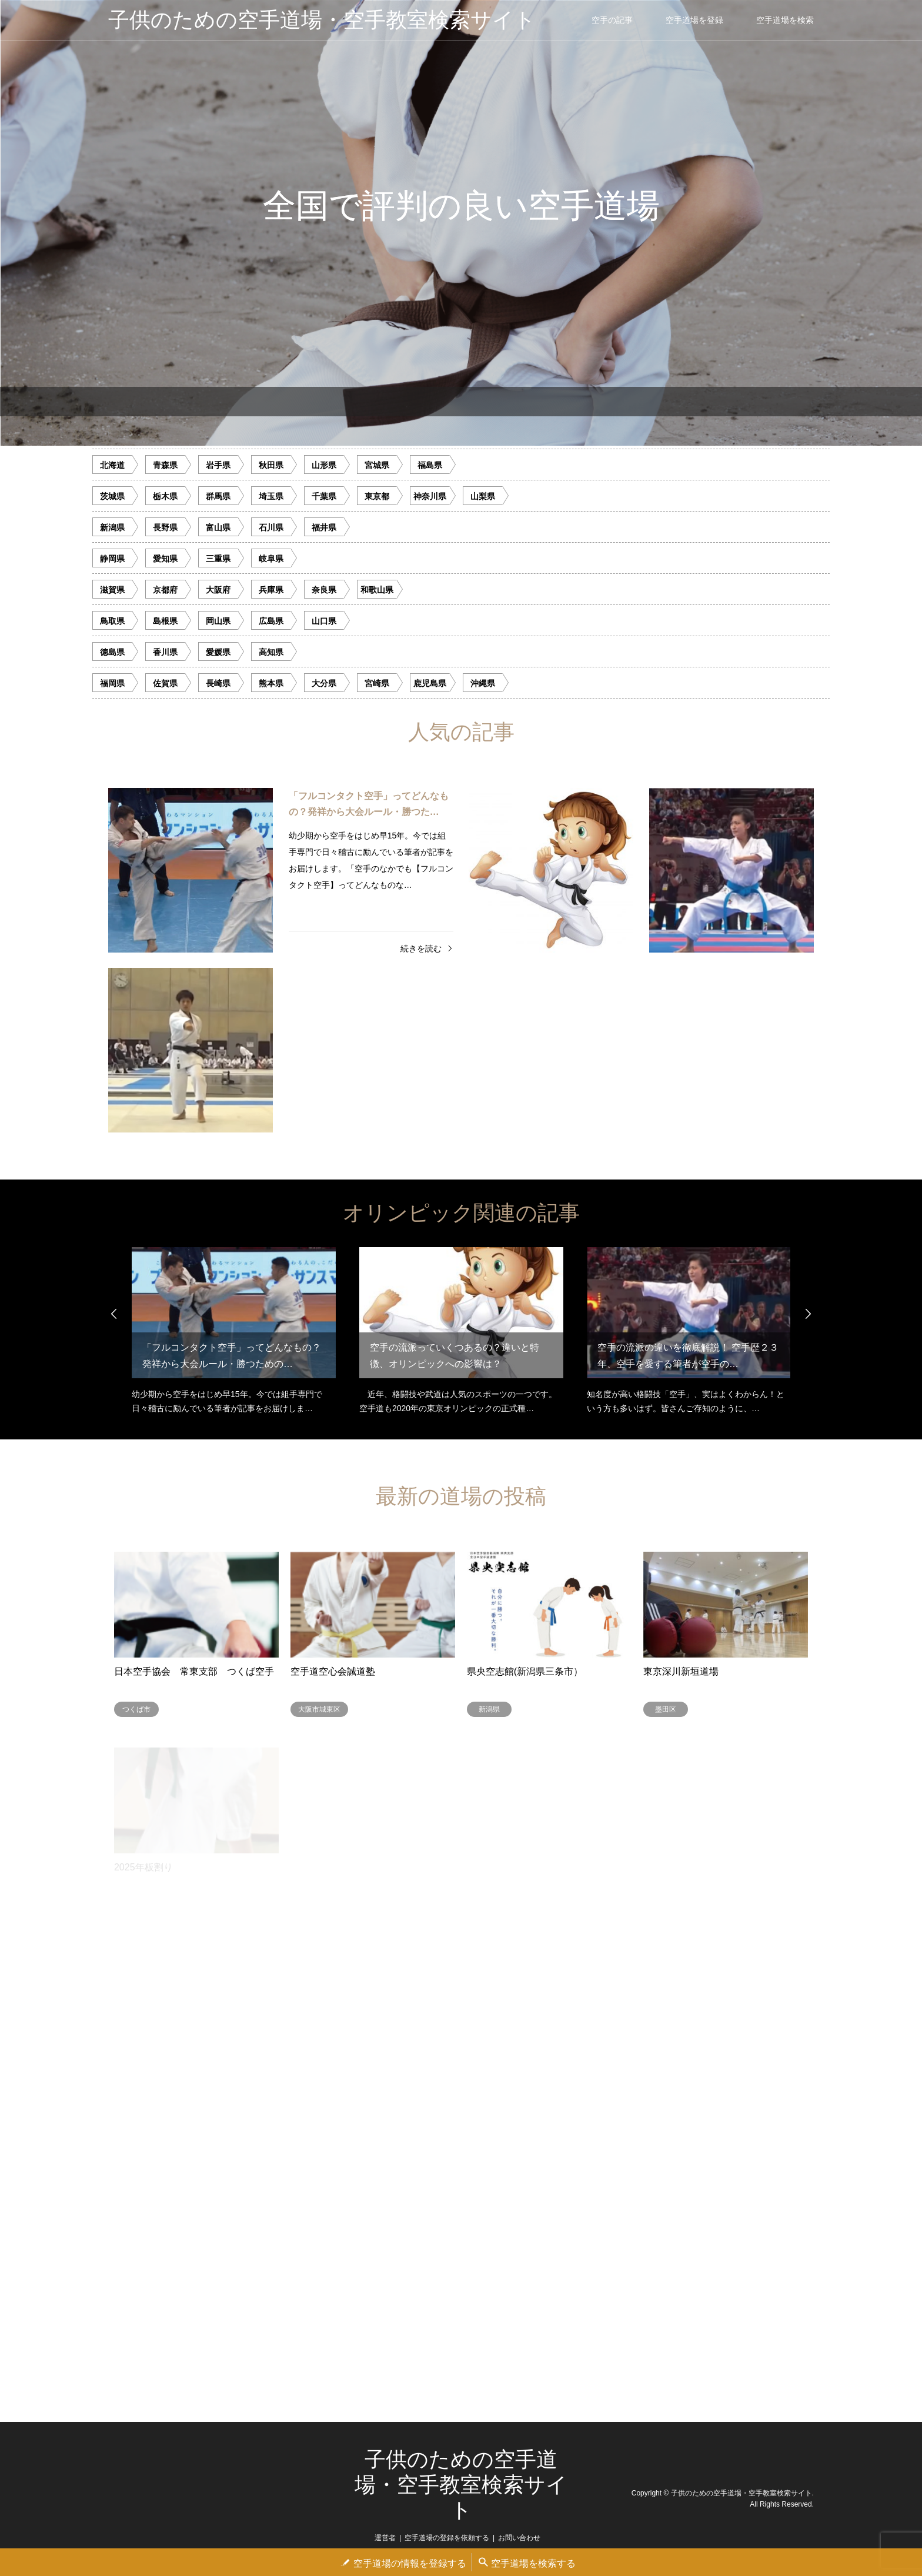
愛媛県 (218, 652)
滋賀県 (112, 589)
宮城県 (377, 465)
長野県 (165, 527)
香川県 (165, 652)
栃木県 (165, 496)
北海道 (112, 465)
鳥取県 (112, 621)
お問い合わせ (519, 2538)
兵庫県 (271, 589)
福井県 (324, 527)
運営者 (385, 2538)
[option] (461, 223)
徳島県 (112, 652)
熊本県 (271, 683)
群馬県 (218, 496)
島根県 (165, 621)
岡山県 (218, 621)
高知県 (271, 652)
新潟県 (112, 527)
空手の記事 (612, 20)
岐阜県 (271, 558)
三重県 (218, 558)
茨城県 (112, 496)
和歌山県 (376, 589)
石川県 (271, 527)
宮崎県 (377, 683)
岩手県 (218, 465)
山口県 (324, 621)
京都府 (165, 589)
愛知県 (165, 558)
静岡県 (112, 558)
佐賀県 (165, 683)
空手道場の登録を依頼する (447, 2538)
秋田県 (271, 465)
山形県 (324, 465)
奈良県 (324, 589)
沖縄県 (482, 683)
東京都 (377, 496)
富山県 (218, 527)
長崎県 (218, 683)
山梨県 (482, 496)
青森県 (165, 465)
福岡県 (112, 683)
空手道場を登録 (694, 20)
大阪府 (218, 589)
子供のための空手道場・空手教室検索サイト (461, 2485)
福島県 (429, 465)
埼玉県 (271, 496)
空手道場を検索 (785, 20)
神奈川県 (429, 496)
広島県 (271, 621)
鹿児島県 (429, 683)
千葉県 (324, 496)
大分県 (324, 683)
